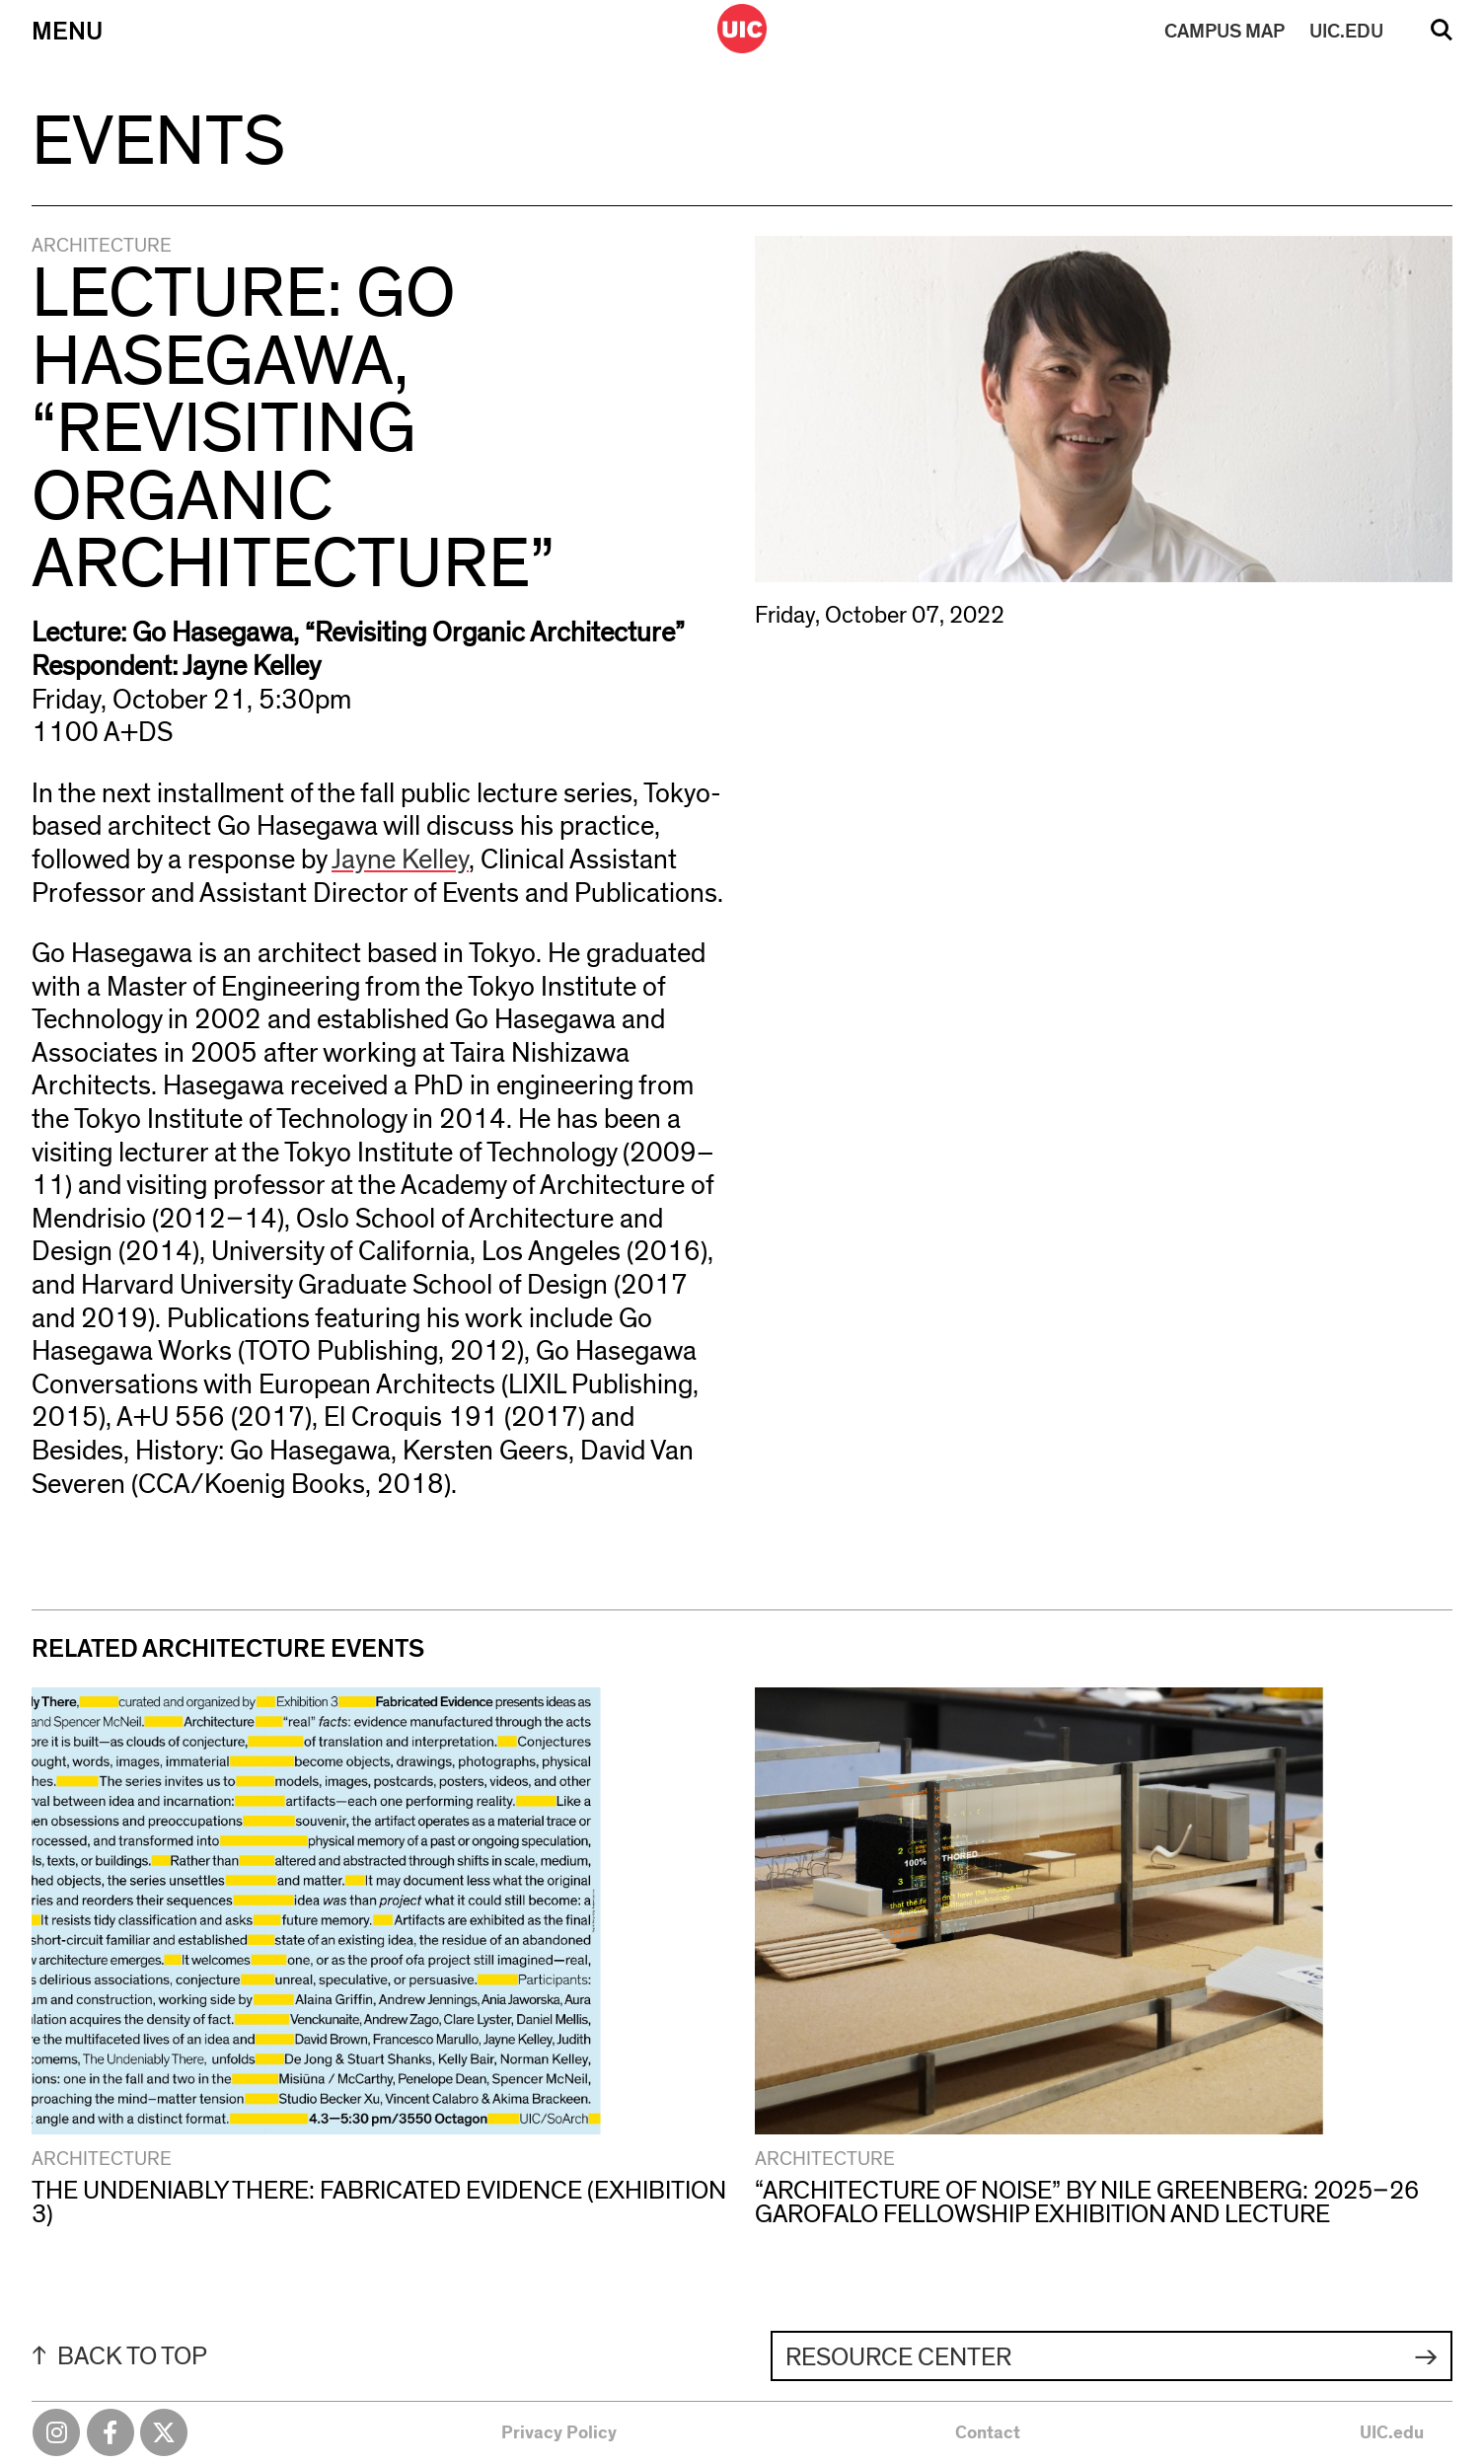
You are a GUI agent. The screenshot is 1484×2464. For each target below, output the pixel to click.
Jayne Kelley (400, 860)
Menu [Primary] (67, 31)
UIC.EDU (1346, 31)
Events (158, 142)
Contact (987, 2433)
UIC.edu (1392, 2433)
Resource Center (898, 2357)
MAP (1224, 31)
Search (1441, 36)
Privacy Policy (559, 2433)
